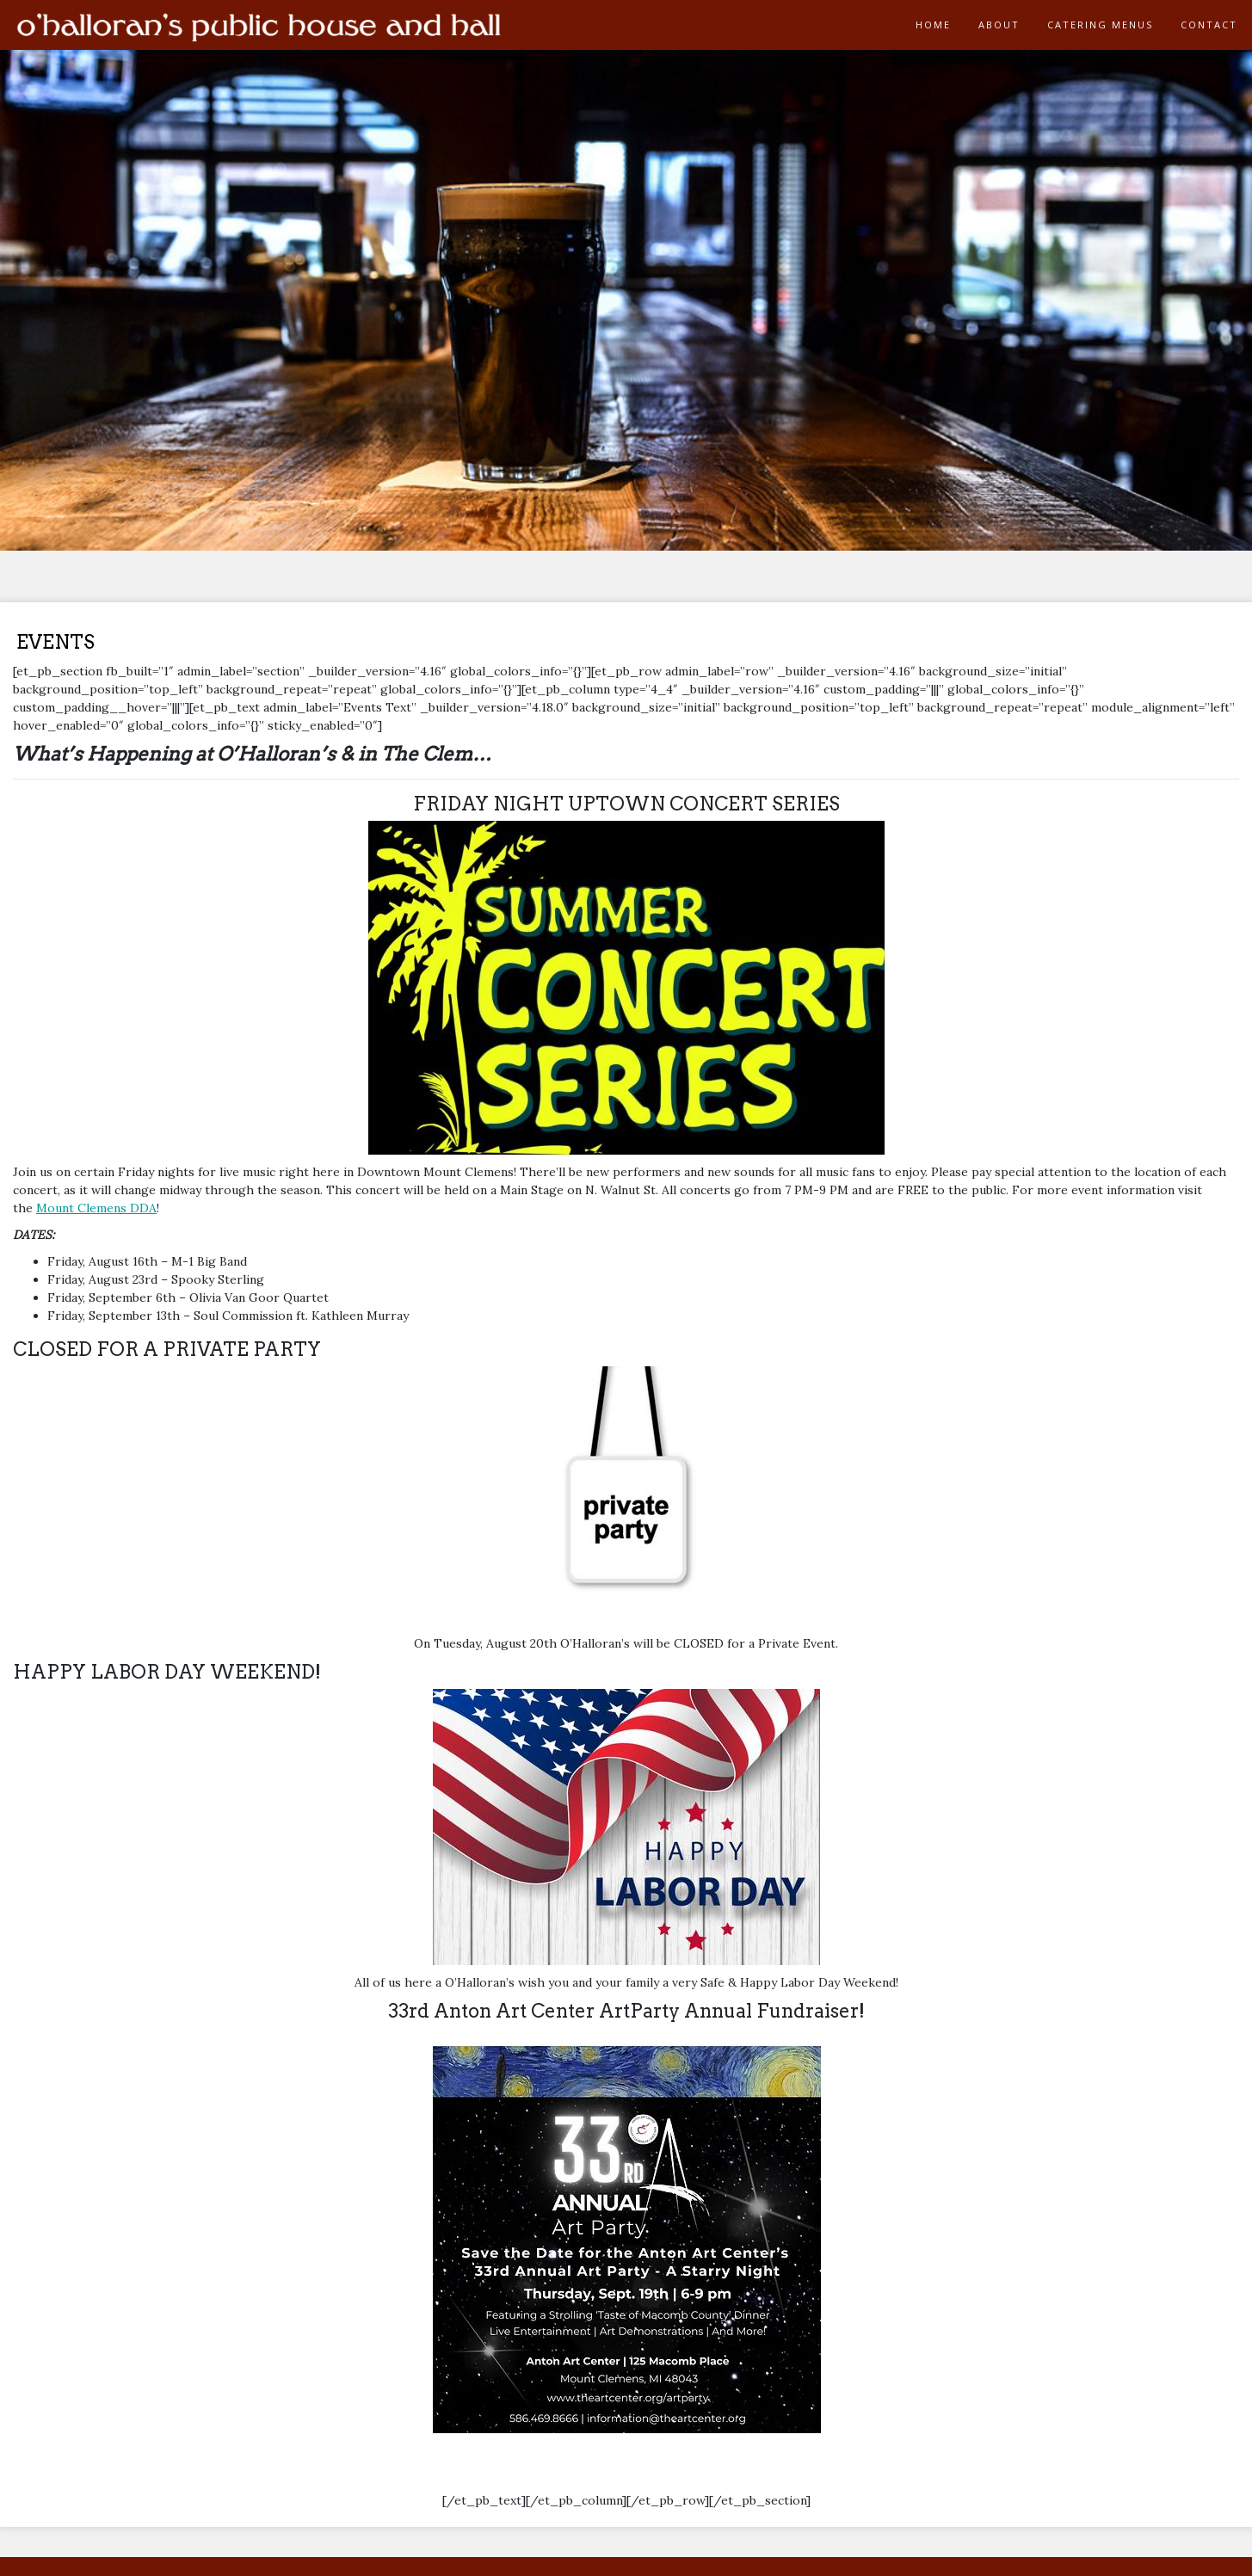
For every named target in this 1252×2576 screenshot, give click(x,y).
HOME (933, 24)
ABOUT (999, 24)
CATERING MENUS (1100, 24)
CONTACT (1209, 24)
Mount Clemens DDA (96, 1208)
